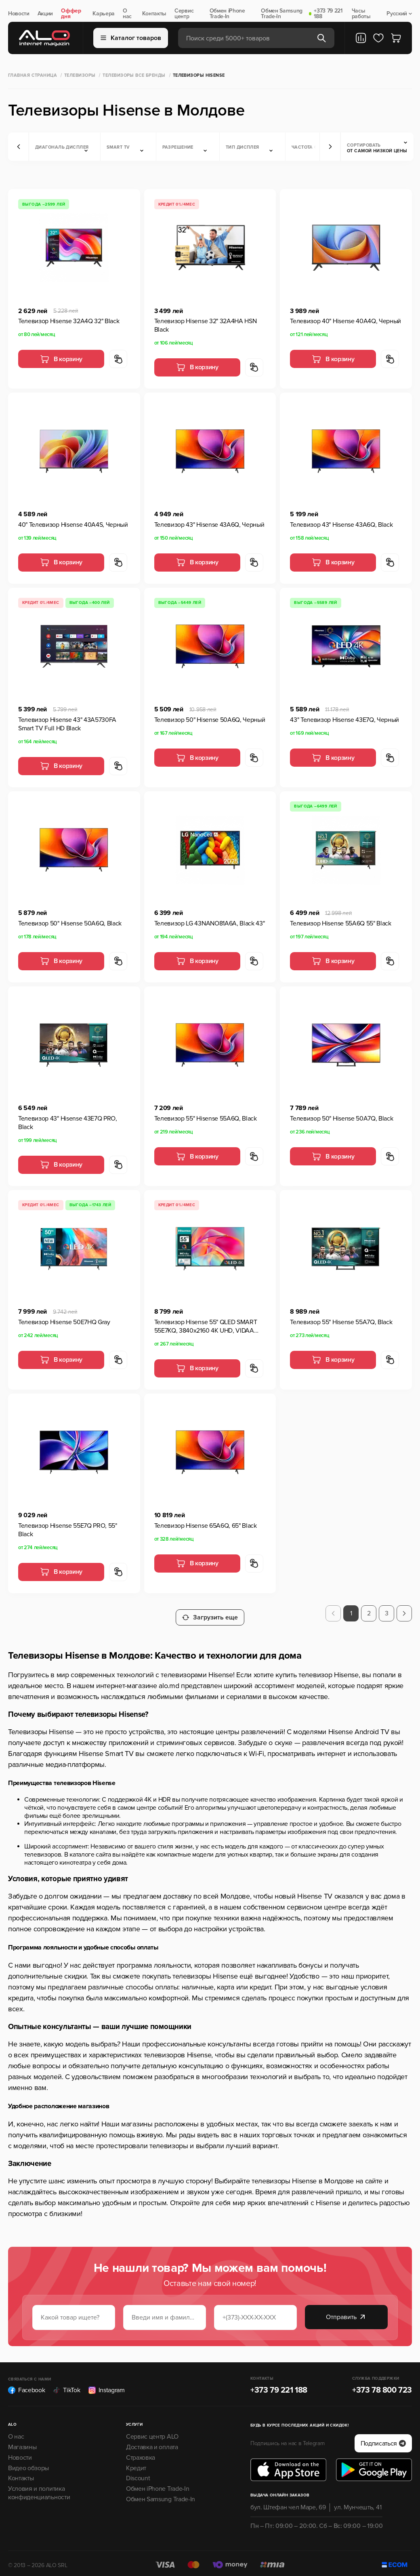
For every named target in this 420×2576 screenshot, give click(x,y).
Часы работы (361, 13)
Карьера (103, 14)
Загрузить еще (210, 1613)
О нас (127, 13)
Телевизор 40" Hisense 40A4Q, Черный (345, 321)
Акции (45, 14)
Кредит (136, 2464)
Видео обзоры (28, 2464)
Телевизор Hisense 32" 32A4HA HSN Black (205, 325)
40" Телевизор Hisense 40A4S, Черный (73, 525)
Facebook (26, 2386)
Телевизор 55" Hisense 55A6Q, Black (205, 1119)
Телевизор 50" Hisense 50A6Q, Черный (209, 720)
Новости (18, 14)
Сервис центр (183, 13)
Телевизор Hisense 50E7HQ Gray (64, 1322)
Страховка (140, 2453)
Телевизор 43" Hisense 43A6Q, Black (341, 525)
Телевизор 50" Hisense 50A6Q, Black (70, 923)
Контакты (154, 14)
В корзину (61, 359)
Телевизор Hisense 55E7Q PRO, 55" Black (67, 1530)
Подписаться (383, 2439)
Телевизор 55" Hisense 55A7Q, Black (341, 1322)
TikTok (66, 2386)
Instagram (106, 2386)
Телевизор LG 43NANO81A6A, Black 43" (209, 923)
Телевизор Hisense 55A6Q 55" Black (340, 923)
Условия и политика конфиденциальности (39, 2489)
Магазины (22, 2443)
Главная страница (32, 75)
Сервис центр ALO (152, 2433)
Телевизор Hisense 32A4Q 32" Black (68, 321)
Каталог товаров (131, 38)
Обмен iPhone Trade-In (227, 13)
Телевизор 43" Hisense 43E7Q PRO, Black (67, 1123)
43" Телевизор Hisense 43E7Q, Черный (344, 720)
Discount (138, 2474)
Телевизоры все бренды (134, 75)
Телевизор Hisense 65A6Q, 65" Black (205, 1526)
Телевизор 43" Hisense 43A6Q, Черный (209, 525)
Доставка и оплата (152, 2443)
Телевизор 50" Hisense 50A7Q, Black (341, 1119)
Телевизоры (79, 75)
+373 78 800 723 (382, 2386)
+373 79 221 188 (328, 13)
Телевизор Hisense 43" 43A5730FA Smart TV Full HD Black (67, 724)
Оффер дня (71, 13)
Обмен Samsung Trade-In (281, 13)
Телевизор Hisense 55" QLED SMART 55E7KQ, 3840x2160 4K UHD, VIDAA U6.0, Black (205, 1326)
